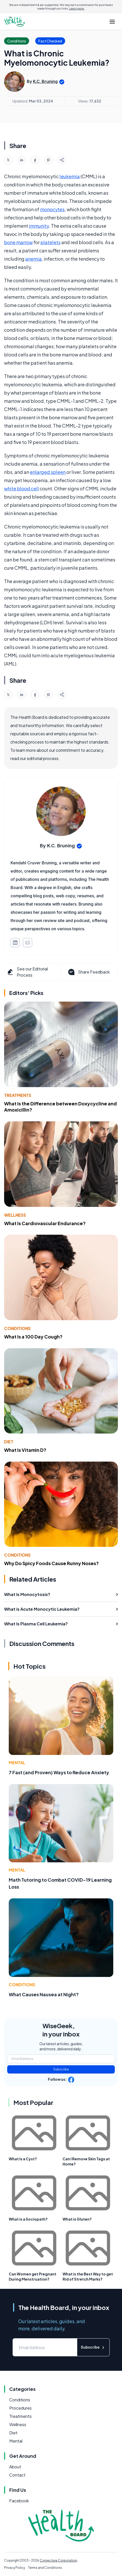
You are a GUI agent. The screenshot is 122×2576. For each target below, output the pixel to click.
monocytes (52, 209)
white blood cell (21, 488)
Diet (8, 1441)
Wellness (15, 1215)
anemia (33, 259)
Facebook (19, 2500)
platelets (50, 242)
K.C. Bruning (45, 81)
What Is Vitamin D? (25, 1450)
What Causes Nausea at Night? (44, 1994)
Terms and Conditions (45, 2568)
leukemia (69, 176)
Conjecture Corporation (58, 2560)
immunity (39, 226)
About (15, 2466)
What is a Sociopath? (28, 2219)
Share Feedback (88, 972)
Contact (17, 2475)
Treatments (17, 1095)
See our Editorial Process (27, 972)
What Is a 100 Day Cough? (33, 1337)
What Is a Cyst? (23, 2158)
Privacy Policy (14, 2568)
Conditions (17, 1328)
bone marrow (18, 242)
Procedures (20, 2408)
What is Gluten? (77, 2219)
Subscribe (61, 2069)
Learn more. (77, 8)
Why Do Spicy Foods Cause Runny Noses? (51, 1563)
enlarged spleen (48, 472)
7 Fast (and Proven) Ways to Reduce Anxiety (59, 1772)
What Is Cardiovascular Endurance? (45, 1223)
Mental (17, 1762)
